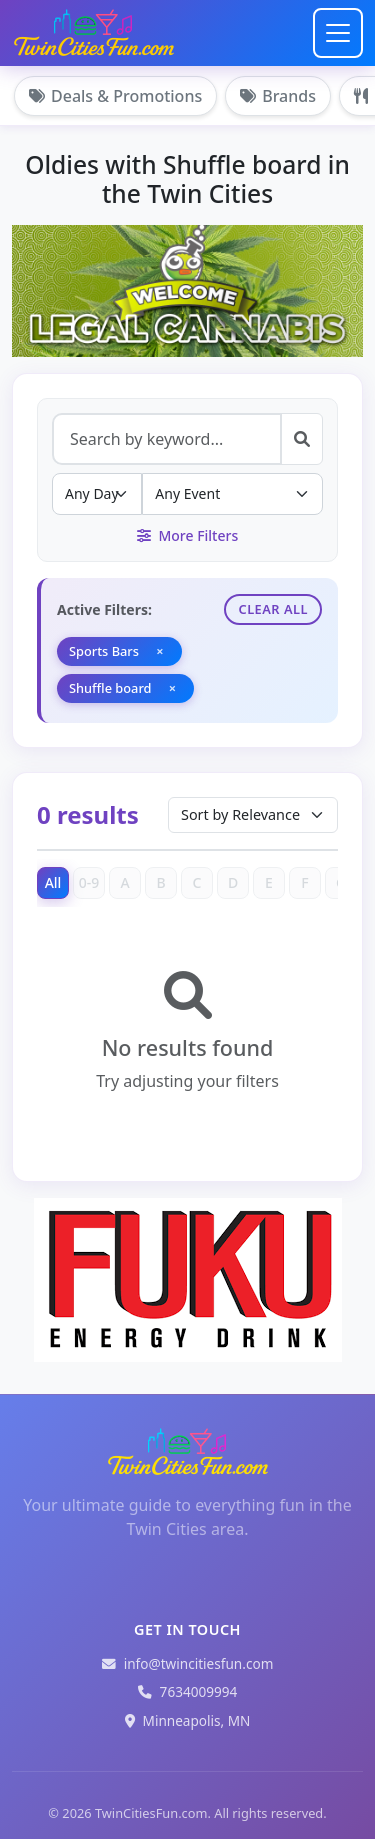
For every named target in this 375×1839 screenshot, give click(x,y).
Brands (278, 96)
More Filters (187, 535)
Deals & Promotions (115, 96)
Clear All (273, 609)
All (53, 882)
